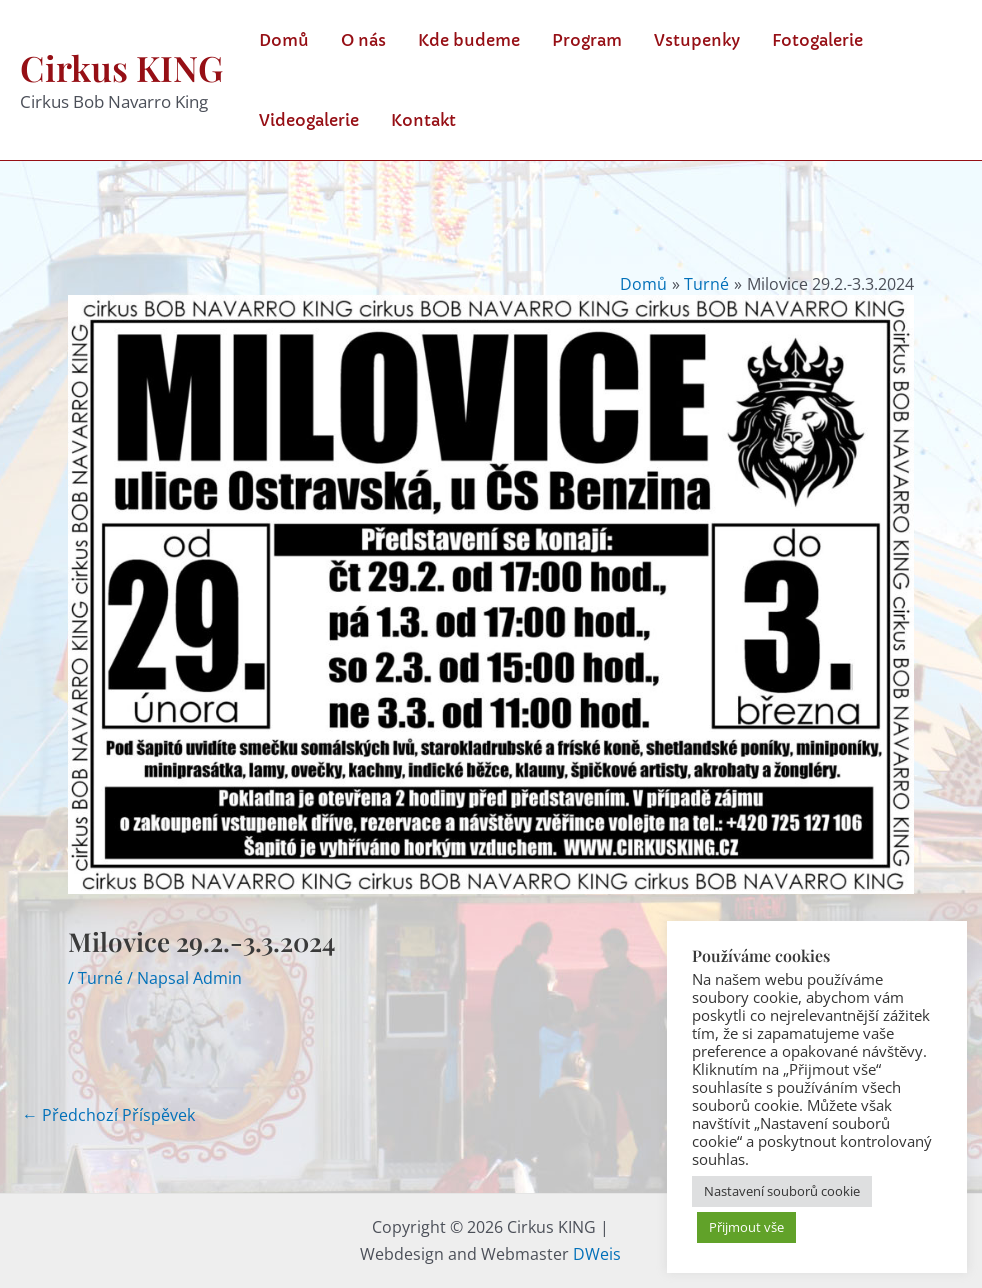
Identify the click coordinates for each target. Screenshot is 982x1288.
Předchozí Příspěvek (108, 1115)
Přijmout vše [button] (746, 1227)
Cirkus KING (121, 67)
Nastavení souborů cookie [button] (782, 1191)
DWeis (597, 1254)
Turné (100, 978)
